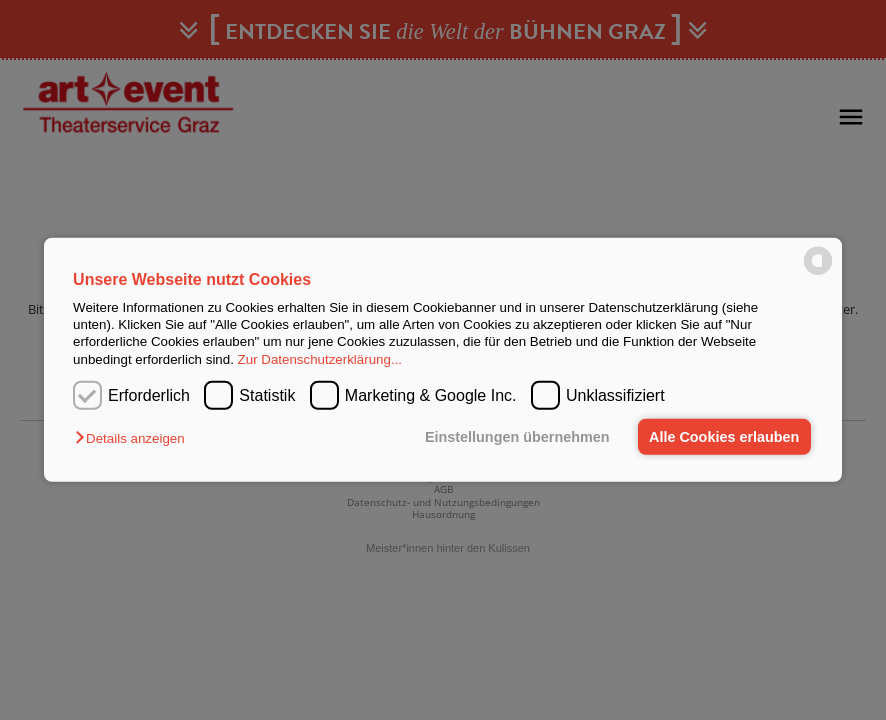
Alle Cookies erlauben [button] (724, 437)
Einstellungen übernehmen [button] (517, 437)
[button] (134, 438)
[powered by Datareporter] (818, 273)
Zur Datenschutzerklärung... (320, 359)
